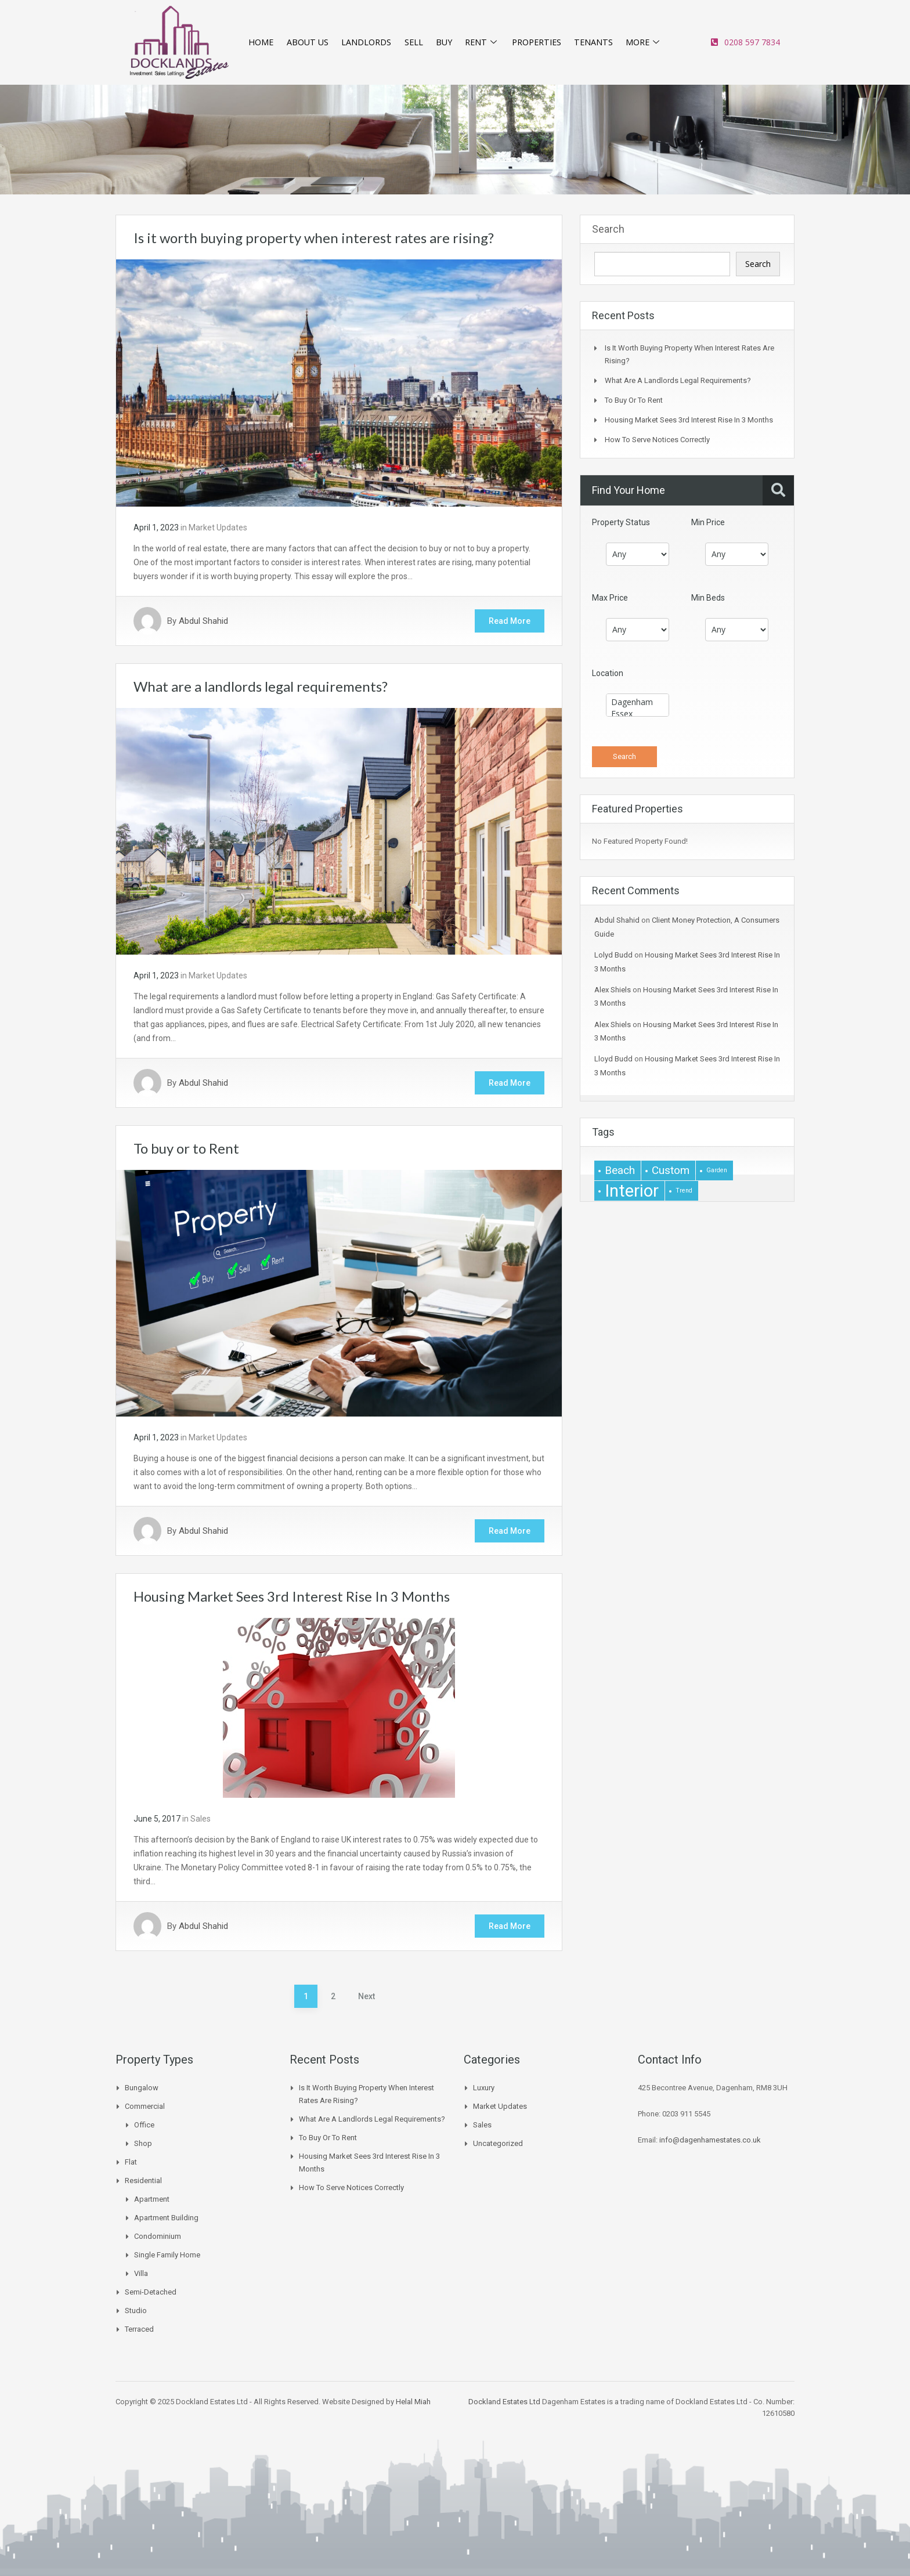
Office (144, 2124)
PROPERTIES (536, 42)
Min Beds (708, 597)
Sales (200, 1818)
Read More (509, 621)
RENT (480, 42)
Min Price (708, 522)
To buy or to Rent (186, 1148)
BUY (442, 42)
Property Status (621, 522)
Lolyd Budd (613, 955)
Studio (136, 2310)
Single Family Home (167, 2254)
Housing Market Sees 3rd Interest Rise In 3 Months (291, 1596)
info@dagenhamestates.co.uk (710, 2140)
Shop (143, 2143)
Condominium (157, 2236)
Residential (143, 2180)
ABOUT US (306, 42)
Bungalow (141, 2087)
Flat (131, 2162)
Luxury (483, 2087)
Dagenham (637, 702)
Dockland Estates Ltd (504, 2401)
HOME (260, 42)
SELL (412, 42)
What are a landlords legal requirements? (260, 686)
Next (366, 1996)
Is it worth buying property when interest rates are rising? (313, 237)
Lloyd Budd (613, 1058)
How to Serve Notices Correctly (657, 439)
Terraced (139, 2329)
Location (607, 673)
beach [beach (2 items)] (620, 1170)
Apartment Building (166, 2217)
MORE (644, 42)
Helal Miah (413, 2401)
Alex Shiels (612, 989)
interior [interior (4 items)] (632, 1191)
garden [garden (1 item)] (716, 1170)
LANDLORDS (365, 42)
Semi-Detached (150, 2292)
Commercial (145, 2106)
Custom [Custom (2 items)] (670, 1170)
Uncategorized (498, 2143)
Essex (637, 714)
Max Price (610, 597)
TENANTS (594, 42)
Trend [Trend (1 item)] (684, 1190)
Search (608, 229)
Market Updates (218, 527)
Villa (141, 2273)
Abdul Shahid (203, 621)
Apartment (151, 2199)
